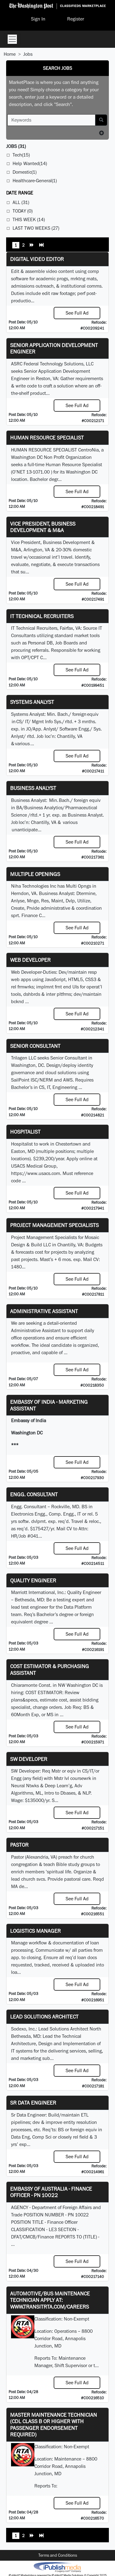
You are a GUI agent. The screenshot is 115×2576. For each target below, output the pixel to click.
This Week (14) (29, 219)
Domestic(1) (24, 172)
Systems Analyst (32, 702)
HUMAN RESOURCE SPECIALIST (47, 437)
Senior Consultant (35, 1046)
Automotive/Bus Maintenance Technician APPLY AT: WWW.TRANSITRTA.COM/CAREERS (50, 2300)
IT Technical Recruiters (42, 616)
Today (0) (23, 211)
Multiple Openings (35, 874)
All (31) (21, 202)
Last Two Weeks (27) (36, 228)
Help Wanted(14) (30, 163)
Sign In (38, 19)
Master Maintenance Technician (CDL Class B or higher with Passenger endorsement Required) (53, 2425)
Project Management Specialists (54, 1225)
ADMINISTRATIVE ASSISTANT (44, 1311)
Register (75, 19)
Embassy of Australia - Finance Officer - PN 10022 (51, 2192)
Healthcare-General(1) (35, 180)
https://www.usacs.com (35, 1173)
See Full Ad (77, 313)
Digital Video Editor (37, 259)
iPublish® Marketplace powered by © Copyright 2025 (57, 2567)
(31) (16, 146)
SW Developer (28, 1759)
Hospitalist (25, 1131)
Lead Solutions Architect (44, 2016)
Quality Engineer (33, 1580)
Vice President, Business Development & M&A (42, 527)
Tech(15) (21, 155)
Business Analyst (33, 788)
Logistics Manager (35, 1931)
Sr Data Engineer (33, 2102)
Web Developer (30, 960)
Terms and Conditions (57, 2555)
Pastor (19, 1844)
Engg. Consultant (34, 1494)
